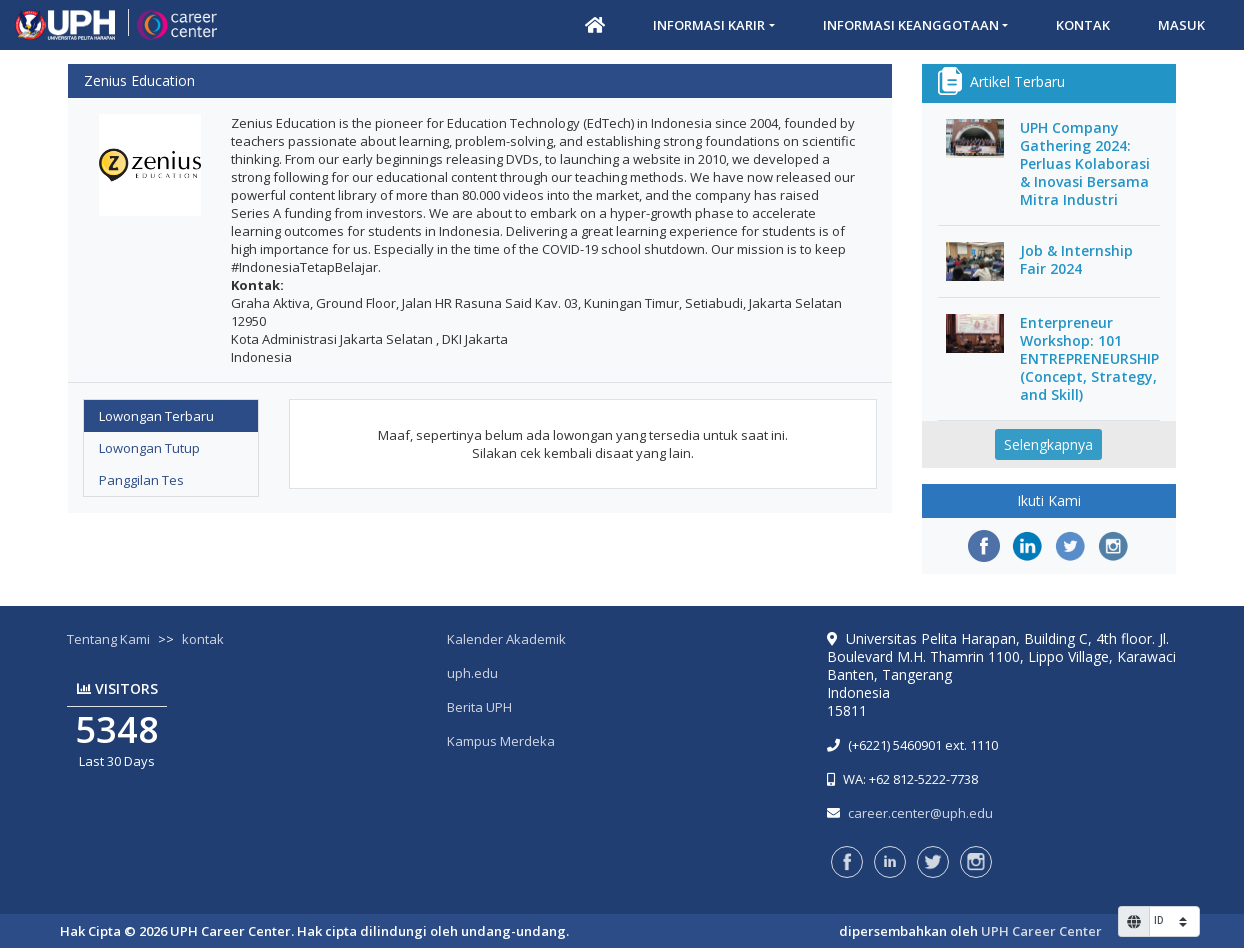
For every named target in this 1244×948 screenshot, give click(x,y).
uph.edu (472, 673)
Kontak (1083, 25)
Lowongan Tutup (149, 448)
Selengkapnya (1048, 444)
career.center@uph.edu (920, 813)
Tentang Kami (108, 639)
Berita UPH (479, 707)
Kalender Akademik (506, 639)
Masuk (1181, 25)
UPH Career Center (1041, 931)
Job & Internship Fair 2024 (1076, 260)
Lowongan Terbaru (156, 416)
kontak (203, 639)
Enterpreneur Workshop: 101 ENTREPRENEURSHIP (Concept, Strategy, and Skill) (1089, 359)
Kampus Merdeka (501, 741)
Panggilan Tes (141, 480)
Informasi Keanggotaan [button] (911, 25)
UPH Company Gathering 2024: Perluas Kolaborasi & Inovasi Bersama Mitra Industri (1085, 164)
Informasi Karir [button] (709, 25)
